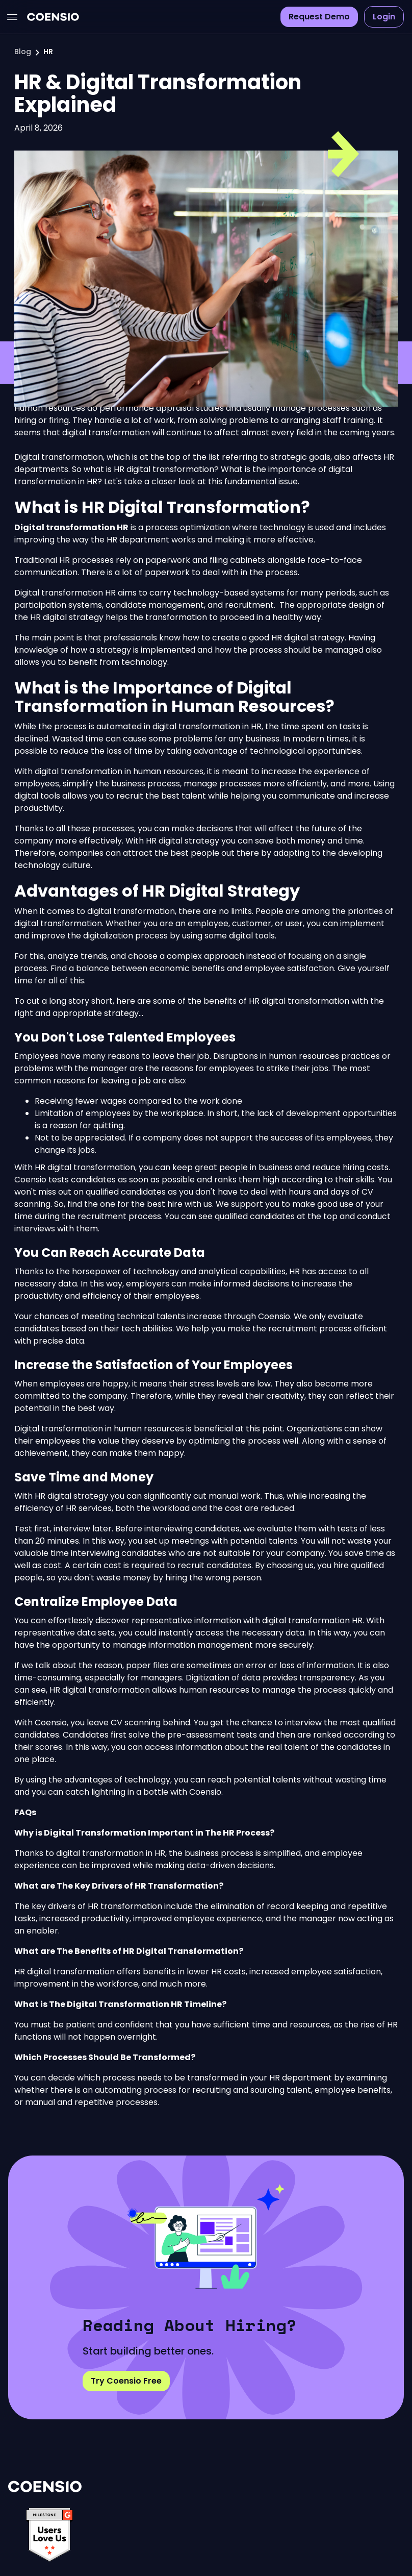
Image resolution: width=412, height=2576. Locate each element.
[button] (12, 17)
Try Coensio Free (126, 2381)
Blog (22, 51)
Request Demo (319, 16)
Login (384, 16)
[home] (53, 17)
